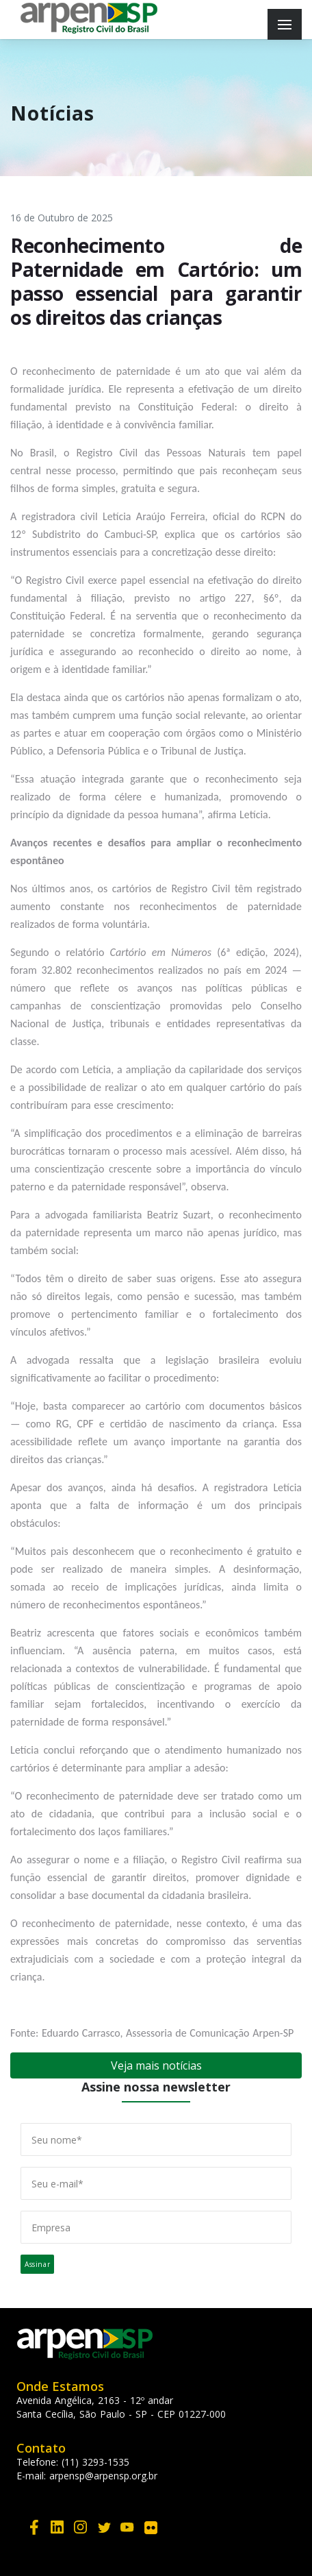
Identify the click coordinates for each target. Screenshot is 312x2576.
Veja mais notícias (156, 2065)
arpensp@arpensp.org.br (103, 2475)
